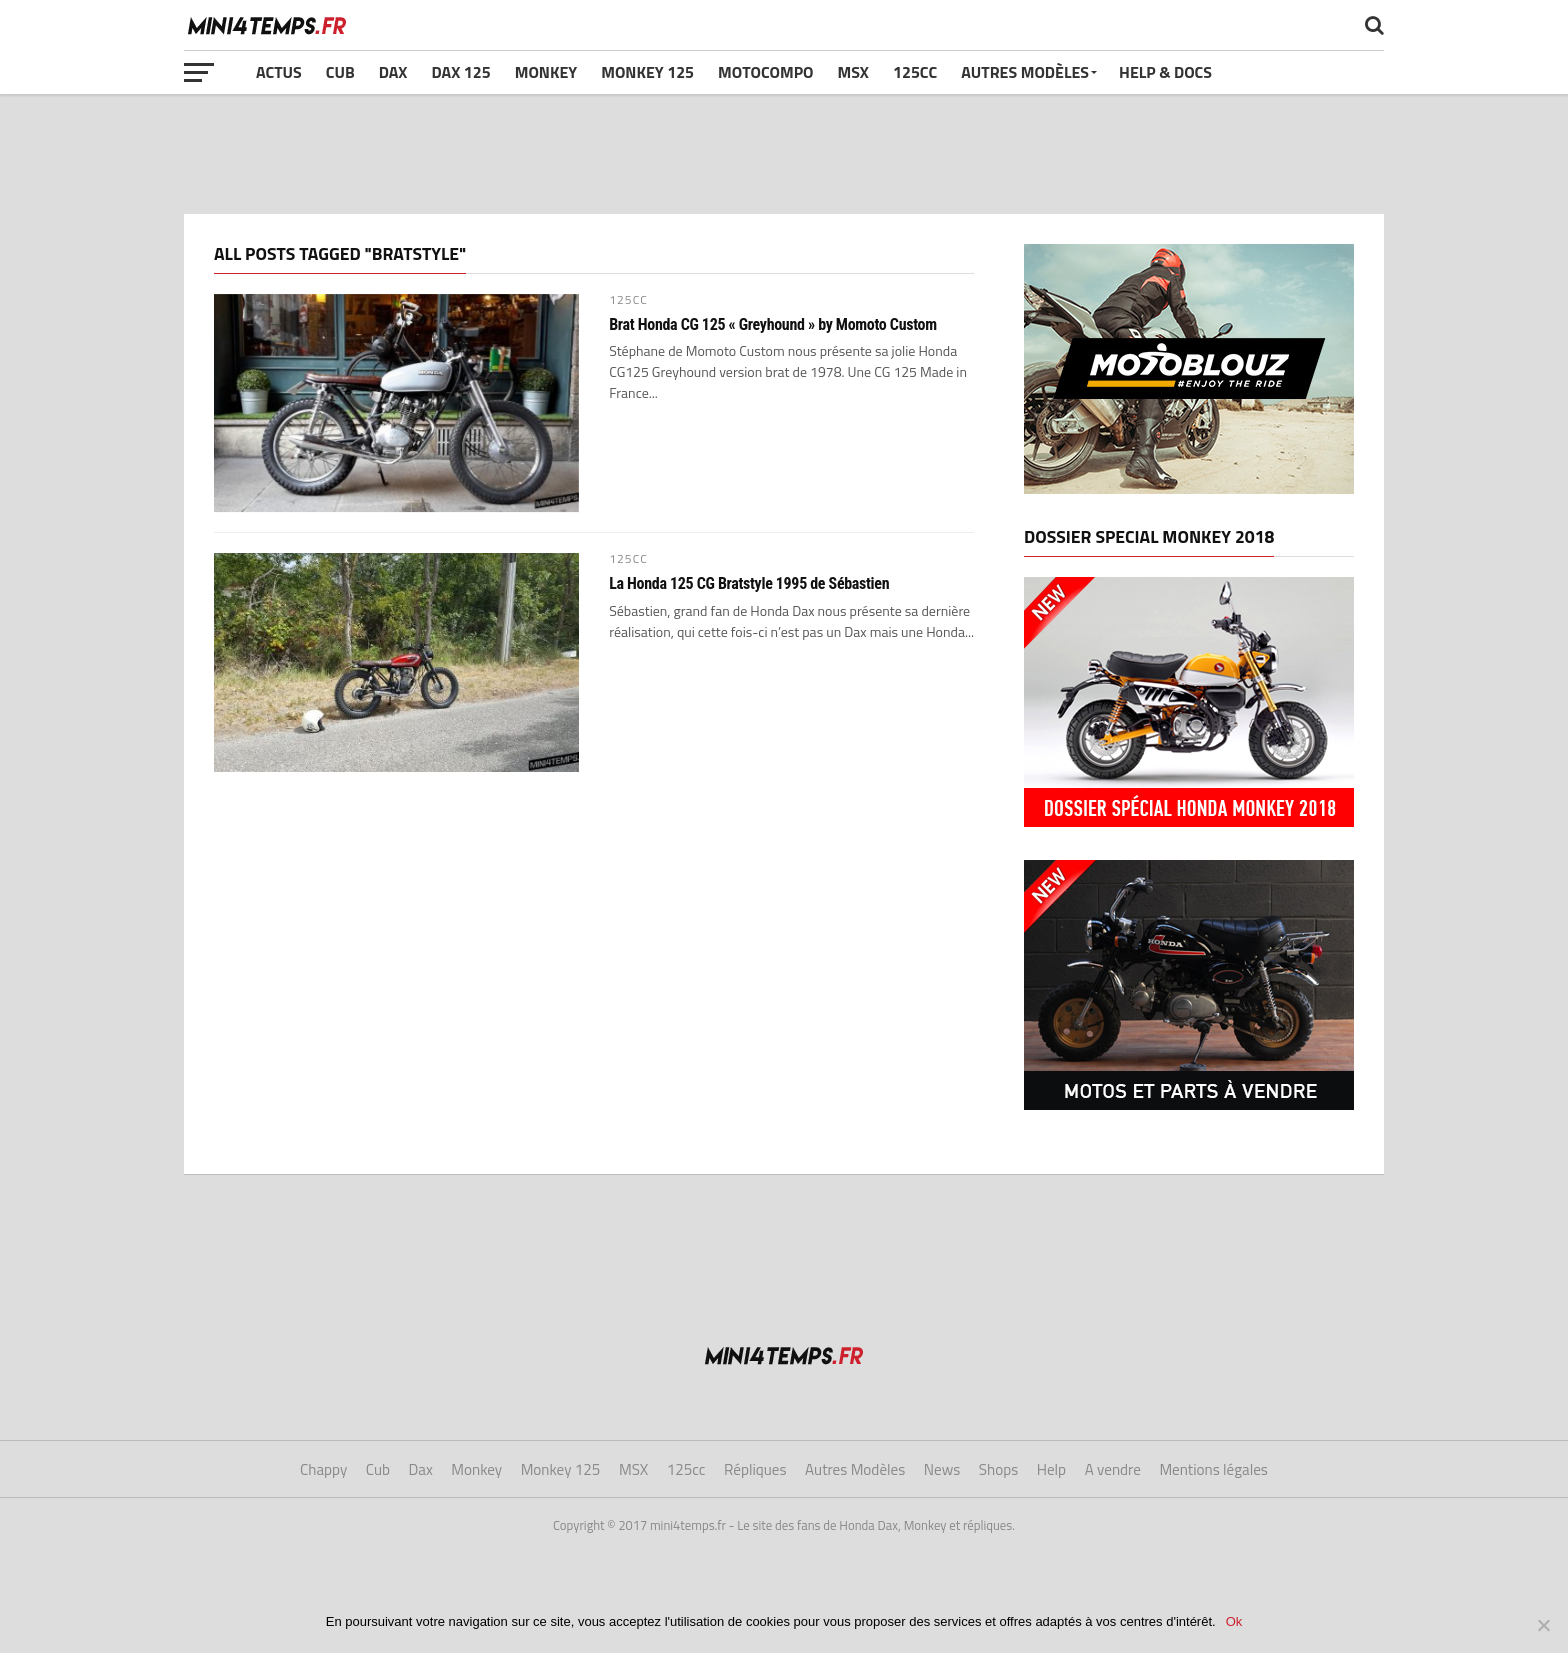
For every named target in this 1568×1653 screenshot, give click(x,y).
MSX (853, 72)
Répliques (755, 1469)
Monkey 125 (647, 72)
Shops (998, 1469)
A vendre (1113, 1469)
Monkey (546, 72)
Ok (1234, 1621)
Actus (279, 72)
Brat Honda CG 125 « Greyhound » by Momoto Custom (773, 325)
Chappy (323, 1469)
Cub (340, 72)
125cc (915, 72)
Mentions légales (1213, 1469)
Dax (393, 72)
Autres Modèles (1025, 72)
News (942, 1469)
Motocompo (765, 72)
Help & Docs (1165, 72)
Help (1051, 1469)
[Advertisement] (784, 154)
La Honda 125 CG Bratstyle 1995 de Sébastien (749, 584)
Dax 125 (460, 72)
